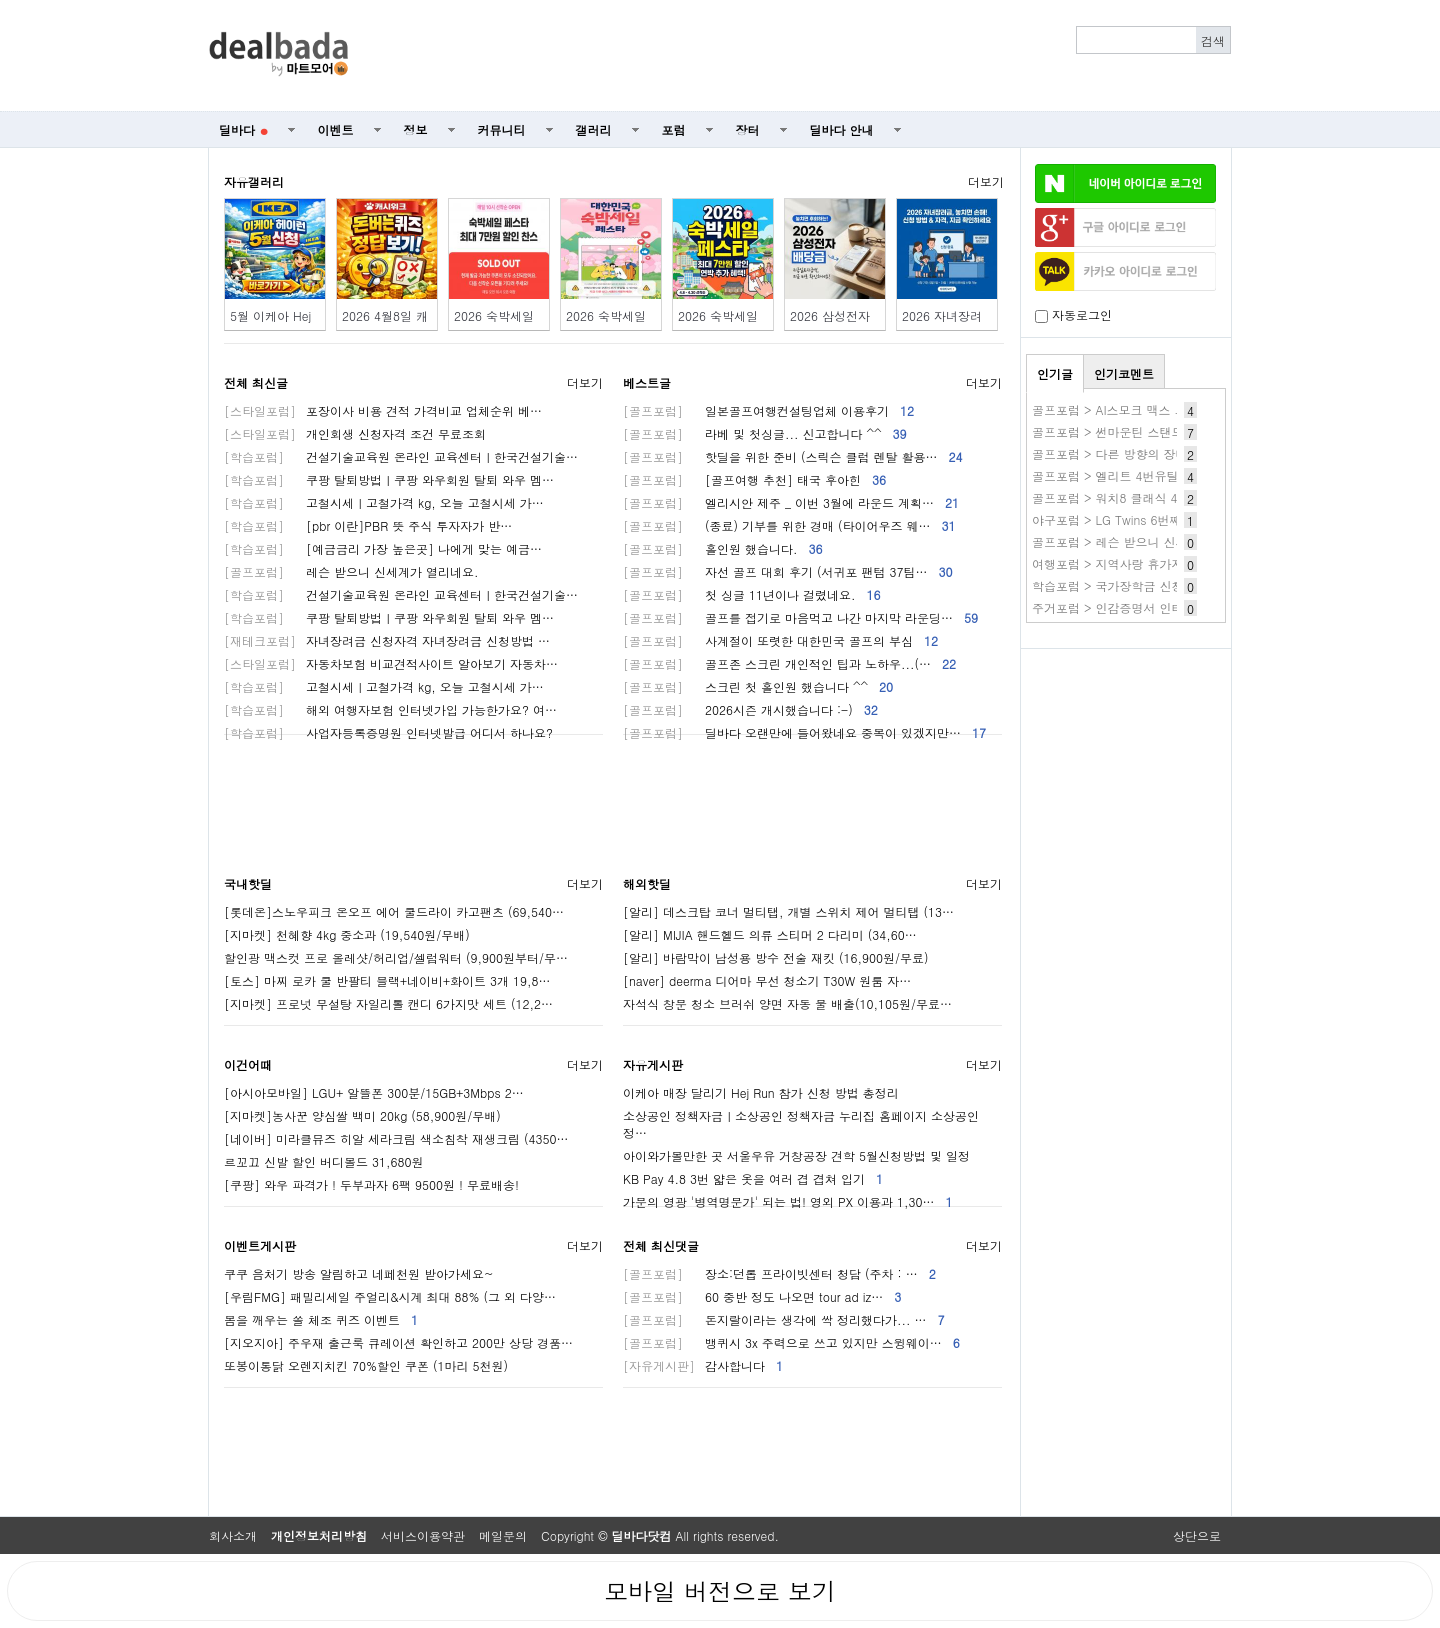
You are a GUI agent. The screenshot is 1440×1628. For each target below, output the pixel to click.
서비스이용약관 (423, 1535)
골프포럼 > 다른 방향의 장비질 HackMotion (1150, 453)
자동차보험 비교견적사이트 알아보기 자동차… (391, 663)
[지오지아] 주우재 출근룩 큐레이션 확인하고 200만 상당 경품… (398, 1342)
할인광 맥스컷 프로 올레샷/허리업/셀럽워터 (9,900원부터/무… (396, 957)
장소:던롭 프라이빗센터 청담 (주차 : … (779, 1273)
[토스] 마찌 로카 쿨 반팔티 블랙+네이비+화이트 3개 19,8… (387, 980)
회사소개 (233, 1535)
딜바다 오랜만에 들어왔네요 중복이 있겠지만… (804, 732)
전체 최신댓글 (661, 1245)
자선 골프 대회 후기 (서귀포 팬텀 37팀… (788, 571)
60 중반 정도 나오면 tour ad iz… (762, 1296)
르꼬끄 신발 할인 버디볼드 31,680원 (324, 1161)
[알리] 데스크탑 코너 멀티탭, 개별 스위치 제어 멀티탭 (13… (788, 911)
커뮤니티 (502, 129)
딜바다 (243, 129)
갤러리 (594, 129)
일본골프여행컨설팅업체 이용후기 (768, 410)
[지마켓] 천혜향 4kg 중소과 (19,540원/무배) (347, 934)
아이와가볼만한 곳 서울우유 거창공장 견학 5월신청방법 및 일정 (796, 1155)
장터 (748, 129)
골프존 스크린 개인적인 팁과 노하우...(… (789, 663)
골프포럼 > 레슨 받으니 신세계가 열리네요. (1150, 541)
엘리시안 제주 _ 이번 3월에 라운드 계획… (791, 502)
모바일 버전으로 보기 (720, 1591)
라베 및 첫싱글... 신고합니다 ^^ (765, 433)
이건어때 (248, 1064)
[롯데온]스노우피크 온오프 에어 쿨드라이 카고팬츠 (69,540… (394, 911)
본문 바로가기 (0, 0)
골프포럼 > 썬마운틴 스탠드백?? (1121, 431)
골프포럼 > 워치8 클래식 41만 (1114, 497)
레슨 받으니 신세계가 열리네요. (351, 571)
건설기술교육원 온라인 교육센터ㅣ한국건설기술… (401, 456)
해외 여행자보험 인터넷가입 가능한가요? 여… (390, 709)
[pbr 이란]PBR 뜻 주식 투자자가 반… (368, 525)
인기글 (1055, 373)
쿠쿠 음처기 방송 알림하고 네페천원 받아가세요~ (359, 1273)
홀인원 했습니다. (723, 548)
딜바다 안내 (842, 129)
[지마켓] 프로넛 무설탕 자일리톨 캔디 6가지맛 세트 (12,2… (388, 1003)
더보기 (986, 181)
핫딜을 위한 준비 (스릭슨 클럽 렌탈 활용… (793, 456)
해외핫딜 (647, 883)
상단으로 (1197, 1535)
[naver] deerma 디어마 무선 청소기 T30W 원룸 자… (767, 980)
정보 (416, 129)
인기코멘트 (1124, 373)
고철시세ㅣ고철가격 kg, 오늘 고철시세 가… (384, 502)
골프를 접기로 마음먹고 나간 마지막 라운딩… (800, 617)
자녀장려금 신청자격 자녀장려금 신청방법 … (387, 640)
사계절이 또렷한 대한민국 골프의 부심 (780, 640)
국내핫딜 (248, 883)
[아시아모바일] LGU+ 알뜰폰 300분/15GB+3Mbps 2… (374, 1092)
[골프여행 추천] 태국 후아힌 (754, 479)
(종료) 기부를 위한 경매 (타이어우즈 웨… (789, 525)
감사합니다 (703, 1365)
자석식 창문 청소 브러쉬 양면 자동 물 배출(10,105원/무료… (787, 1003)
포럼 (674, 129)
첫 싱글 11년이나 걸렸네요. (752, 594)
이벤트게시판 (260, 1245)
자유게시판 (653, 1064)
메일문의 (503, 1535)
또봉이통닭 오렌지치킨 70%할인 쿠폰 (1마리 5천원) (366, 1365)
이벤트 (336, 129)
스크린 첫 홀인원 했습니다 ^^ (758, 686)
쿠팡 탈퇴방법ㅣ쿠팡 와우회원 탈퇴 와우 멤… (389, 479)
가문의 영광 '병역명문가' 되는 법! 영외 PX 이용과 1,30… (788, 1201)
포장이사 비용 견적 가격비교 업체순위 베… (383, 410)
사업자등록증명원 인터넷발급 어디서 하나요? (388, 732)
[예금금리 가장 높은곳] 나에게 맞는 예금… (383, 548)
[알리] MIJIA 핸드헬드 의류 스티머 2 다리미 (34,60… (770, 934)
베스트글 (647, 382)
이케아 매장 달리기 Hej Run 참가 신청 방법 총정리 (761, 1092)
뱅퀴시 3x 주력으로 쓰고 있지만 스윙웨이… (791, 1342)
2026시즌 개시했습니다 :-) (750, 709)
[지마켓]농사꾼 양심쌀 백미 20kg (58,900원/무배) (362, 1115)
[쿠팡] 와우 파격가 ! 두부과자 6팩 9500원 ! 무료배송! (371, 1184)
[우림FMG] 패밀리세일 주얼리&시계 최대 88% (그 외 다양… (390, 1296)
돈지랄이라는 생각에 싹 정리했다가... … (784, 1319)
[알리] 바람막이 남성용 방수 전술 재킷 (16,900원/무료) (776, 957)
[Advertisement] (801, 56)
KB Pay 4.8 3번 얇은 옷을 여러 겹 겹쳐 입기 (753, 1178)
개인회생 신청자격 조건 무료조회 (355, 433)
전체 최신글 (256, 382)
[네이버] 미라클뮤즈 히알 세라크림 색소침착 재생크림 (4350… (396, 1138)
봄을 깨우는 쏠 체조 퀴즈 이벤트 (321, 1319)
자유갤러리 (254, 181)
